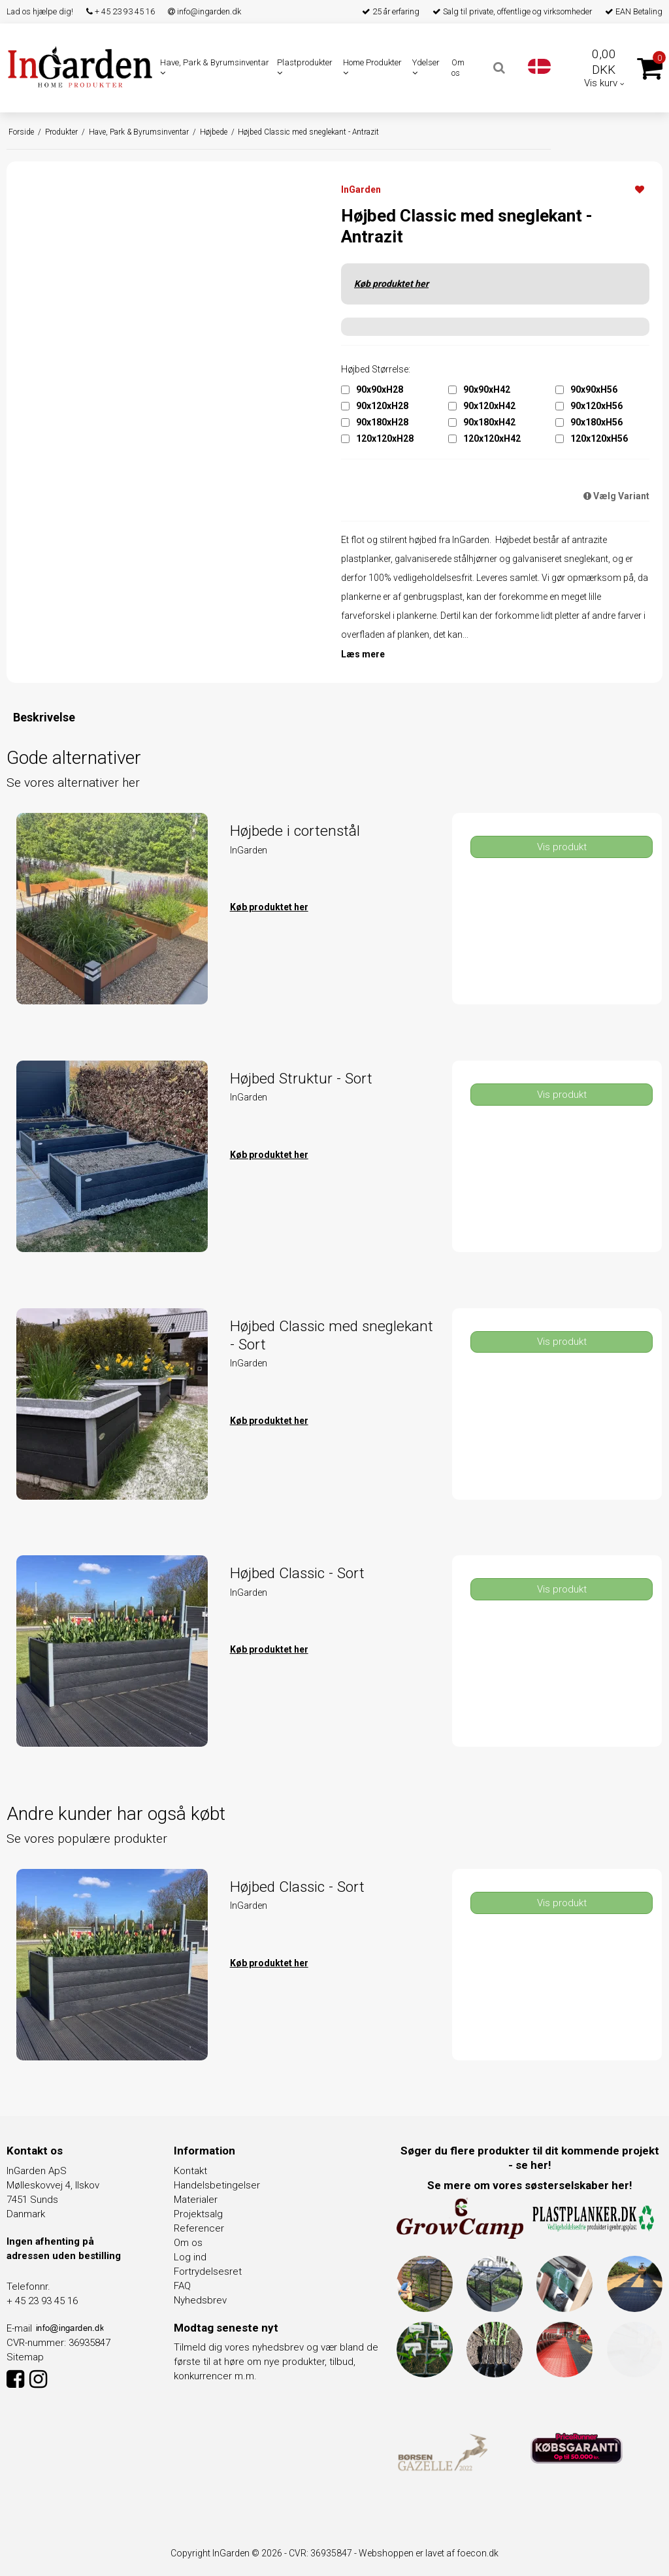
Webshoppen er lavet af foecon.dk (428, 2553)
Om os (458, 68)
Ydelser (426, 67)
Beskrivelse (44, 717)
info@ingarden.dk (204, 11)
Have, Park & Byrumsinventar (214, 67)
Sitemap (25, 2357)
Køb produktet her (391, 283)
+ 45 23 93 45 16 (120, 11)
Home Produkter (372, 67)
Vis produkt (562, 847)
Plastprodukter (305, 67)
